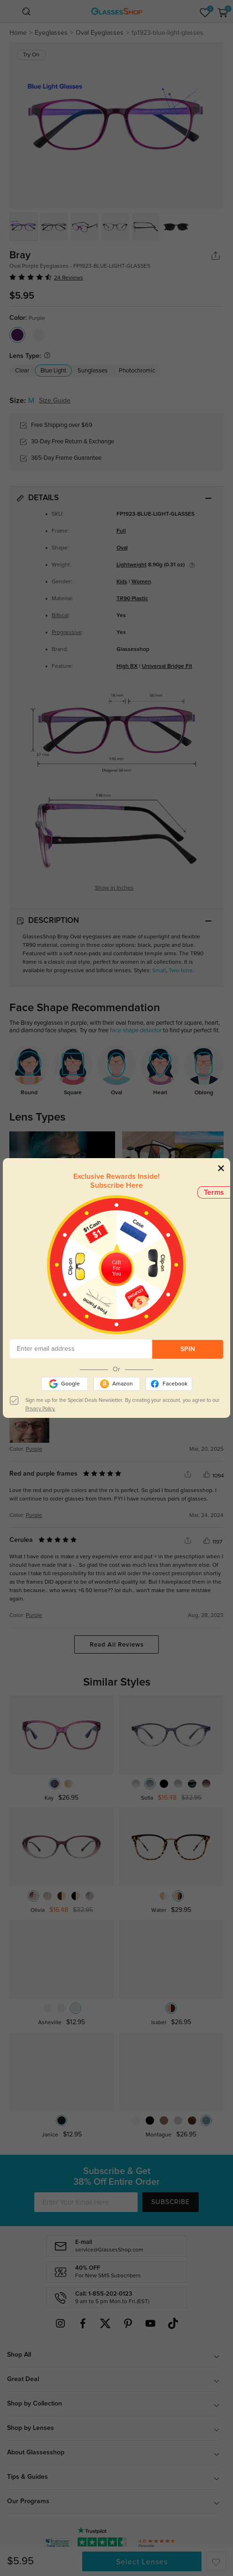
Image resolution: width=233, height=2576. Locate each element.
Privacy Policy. (40, 1408)
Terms (214, 1192)
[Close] (221, 1168)
